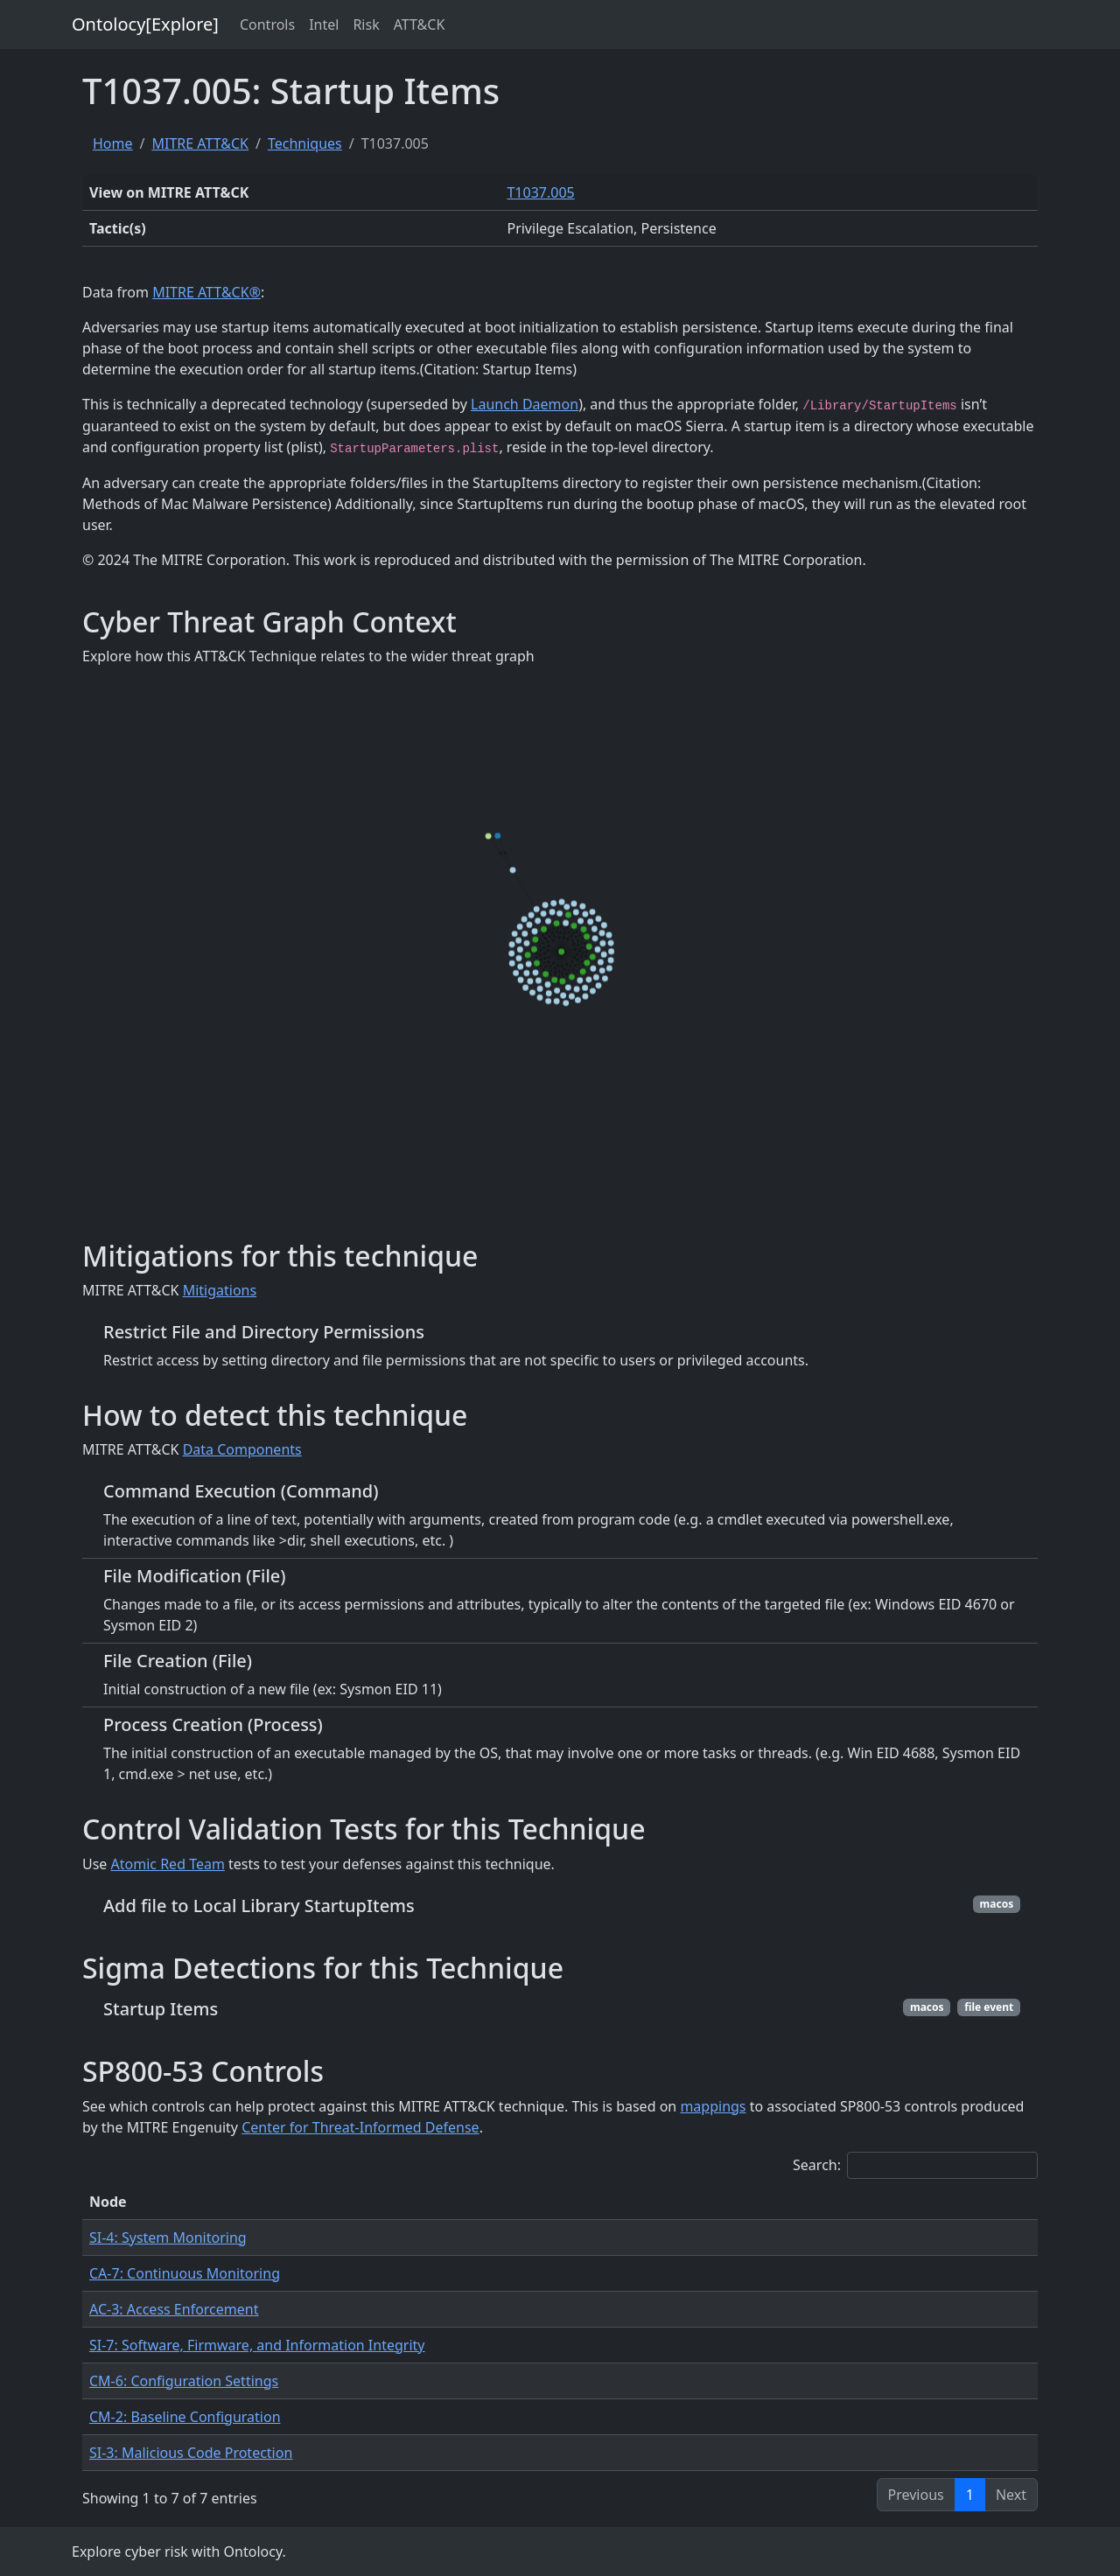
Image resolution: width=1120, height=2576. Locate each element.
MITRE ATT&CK (199, 143)
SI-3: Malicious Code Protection (190, 2452)
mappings (713, 2106)
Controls (267, 24)
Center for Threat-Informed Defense (360, 2127)
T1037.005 (540, 192)
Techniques (305, 143)
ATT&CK (419, 24)
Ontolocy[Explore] (145, 24)
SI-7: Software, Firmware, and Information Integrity (257, 2345)
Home (113, 143)
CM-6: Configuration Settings (183, 2381)
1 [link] (970, 2494)
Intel (324, 24)
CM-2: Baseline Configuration (185, 2416)
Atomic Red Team (168, 1864)
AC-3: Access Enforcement (173, 2309)
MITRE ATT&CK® (206, 292)
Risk (366, 24)
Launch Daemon (524, 404)
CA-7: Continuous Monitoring (184, 2273)
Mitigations (220, 1290)
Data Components (242, 1449)
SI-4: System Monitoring (168, 2237)
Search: (915, 2165)
